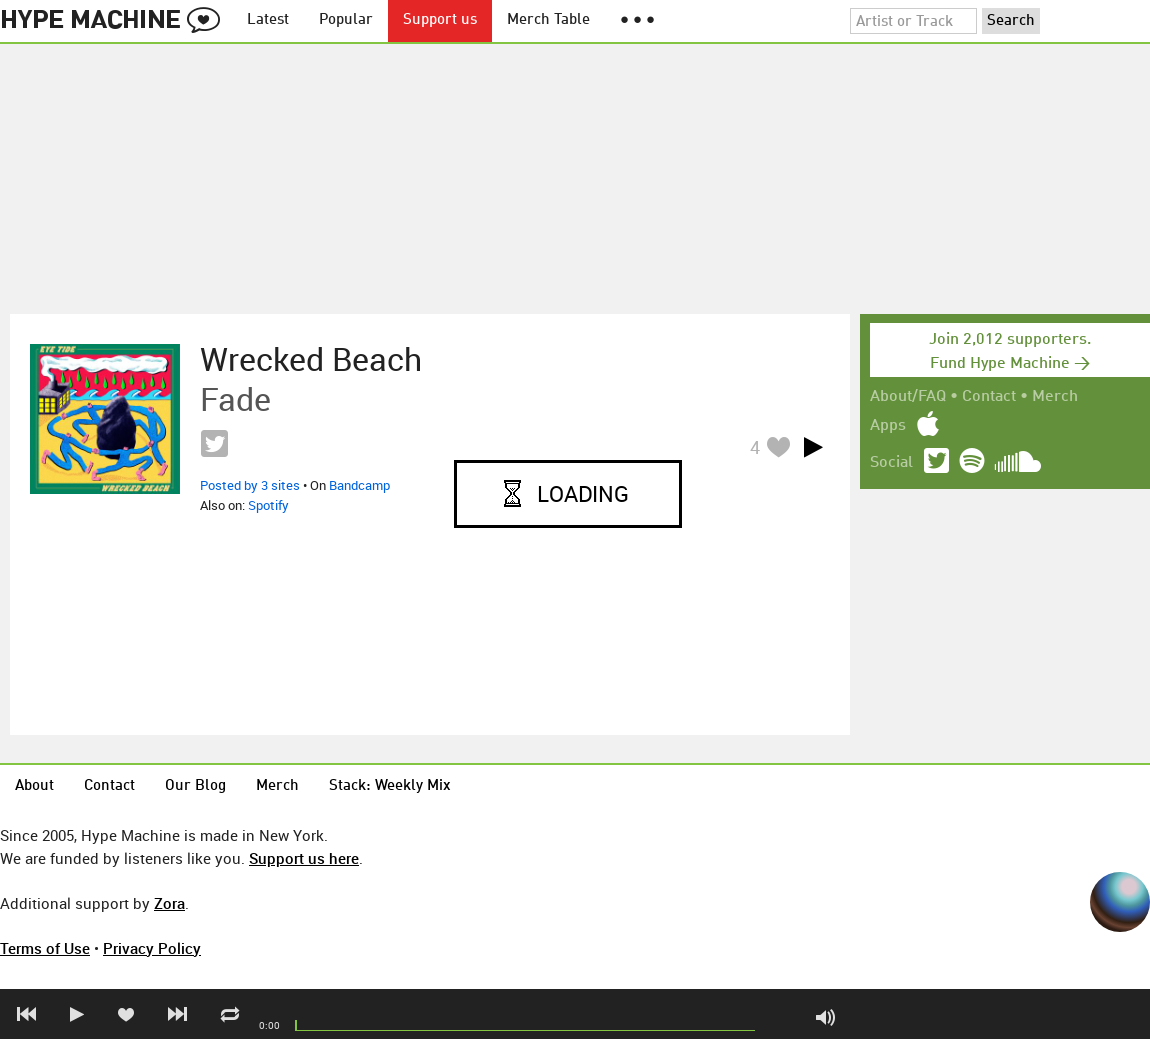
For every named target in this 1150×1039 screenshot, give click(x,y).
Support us (440, 20)
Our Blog (195, 786)
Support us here (304, 858)
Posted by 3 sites (250, 485)
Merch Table (548, 20)
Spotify (268, 505)
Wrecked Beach (311, 359)
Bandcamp (359, 485)
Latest (268, 20)
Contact (989, 397)
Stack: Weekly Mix (390, 786)
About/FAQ (908, 397)
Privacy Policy (152, 948)
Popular (346, 20)
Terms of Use (45, 948)
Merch (1055, 397)
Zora (169, 903)
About (34, 786)
